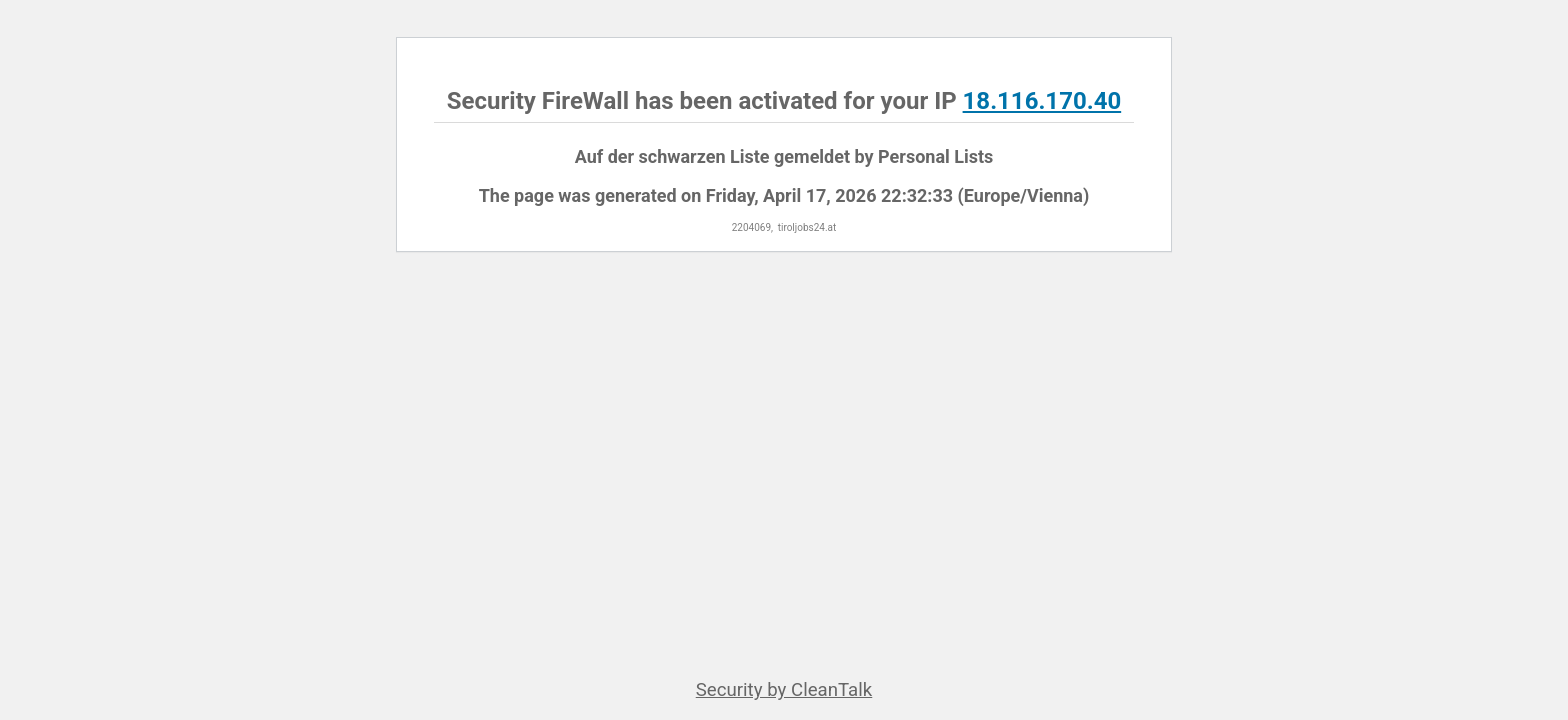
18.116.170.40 (1042, 101)
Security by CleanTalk (784, 690)
